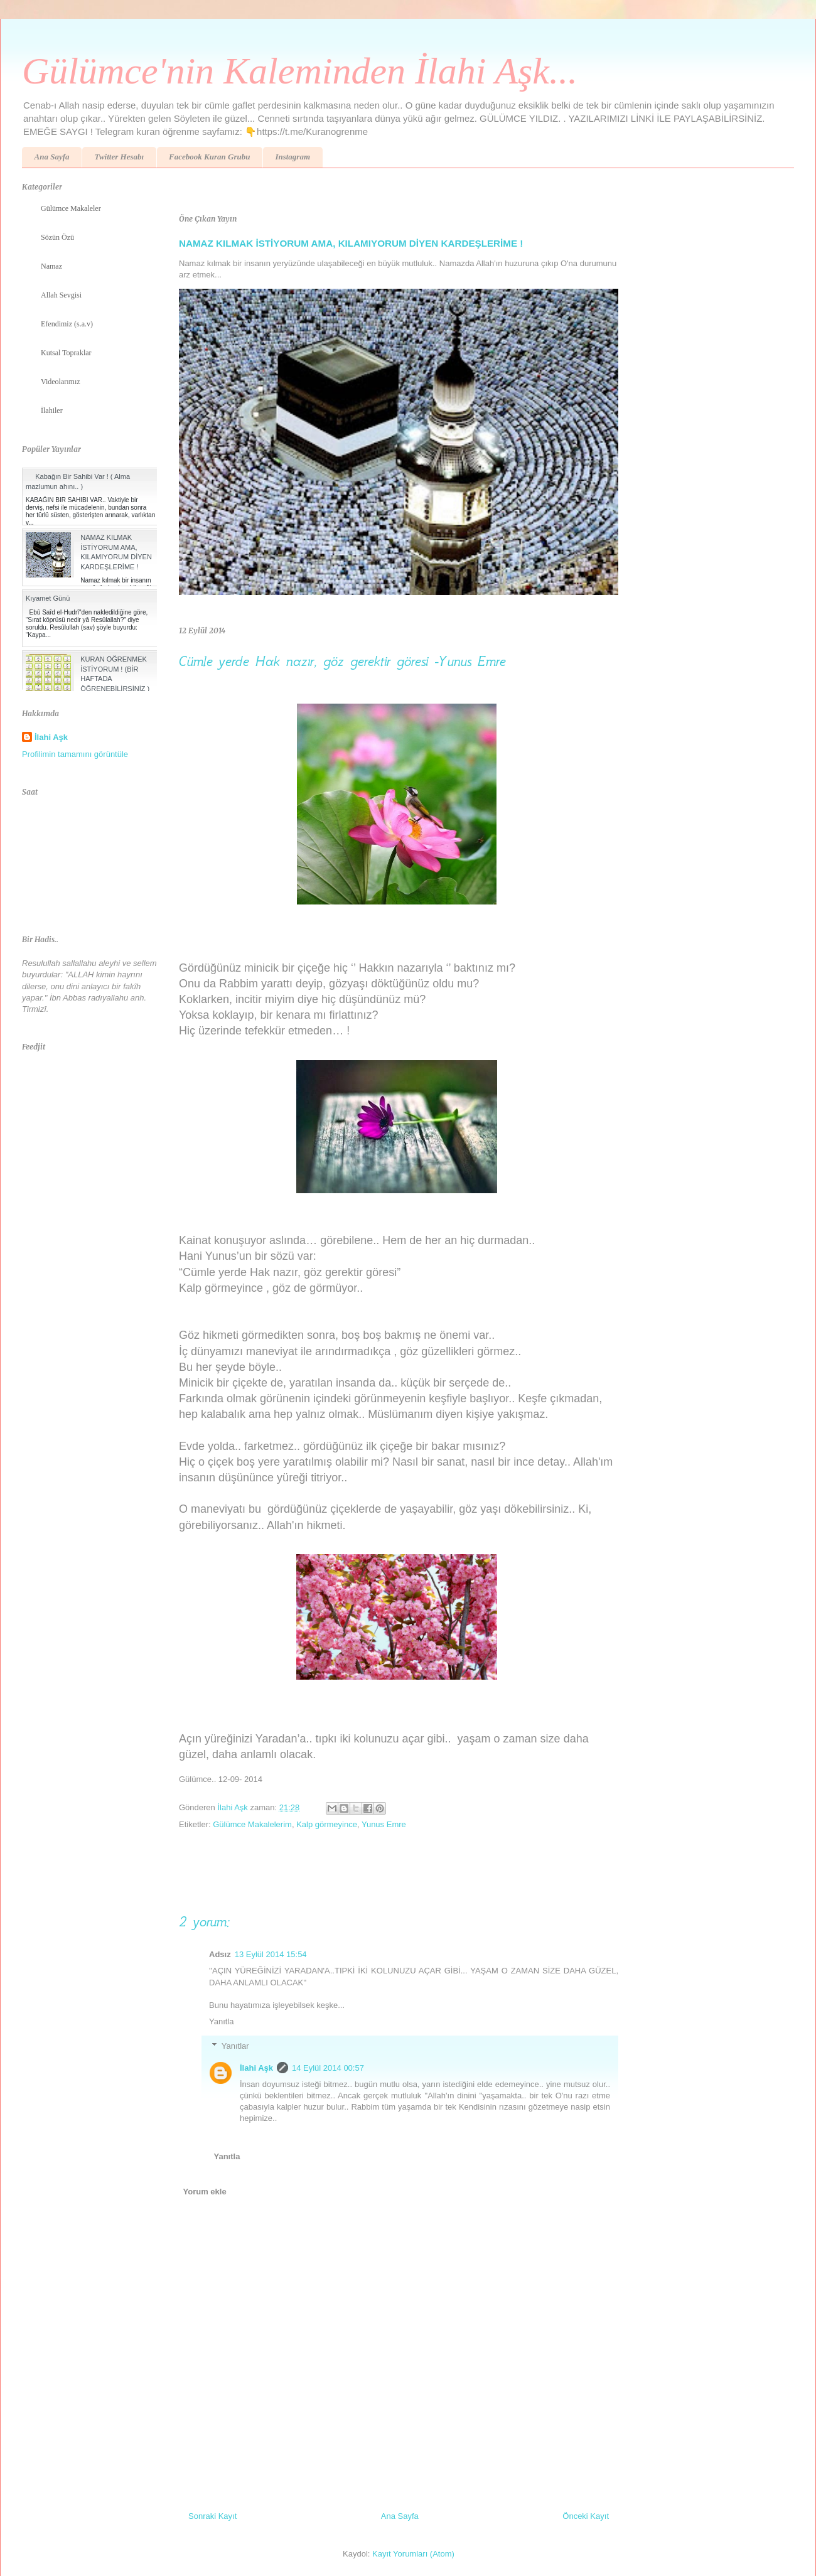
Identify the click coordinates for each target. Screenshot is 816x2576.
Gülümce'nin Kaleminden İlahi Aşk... (299, 71)
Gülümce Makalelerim (252, 1824)
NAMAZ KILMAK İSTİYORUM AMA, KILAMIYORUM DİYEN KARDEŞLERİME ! (351, 243)
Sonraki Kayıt (212, 2516)
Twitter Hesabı (119, 156)
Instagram (292, 156)
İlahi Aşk (256, 2068)
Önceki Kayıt (585, 2516)
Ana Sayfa (52, 156)
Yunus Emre (384, 1824)
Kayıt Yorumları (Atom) (413, 2553)
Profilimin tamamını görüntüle (75, 754)
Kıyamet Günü (48, 598)
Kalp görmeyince (326, 1824)
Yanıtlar (235, 2046)
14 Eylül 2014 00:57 (328, 2068)
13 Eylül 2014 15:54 (271, 1954)
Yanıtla (221, 2021)
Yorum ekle (205, 2191)
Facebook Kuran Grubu (209, 156)
